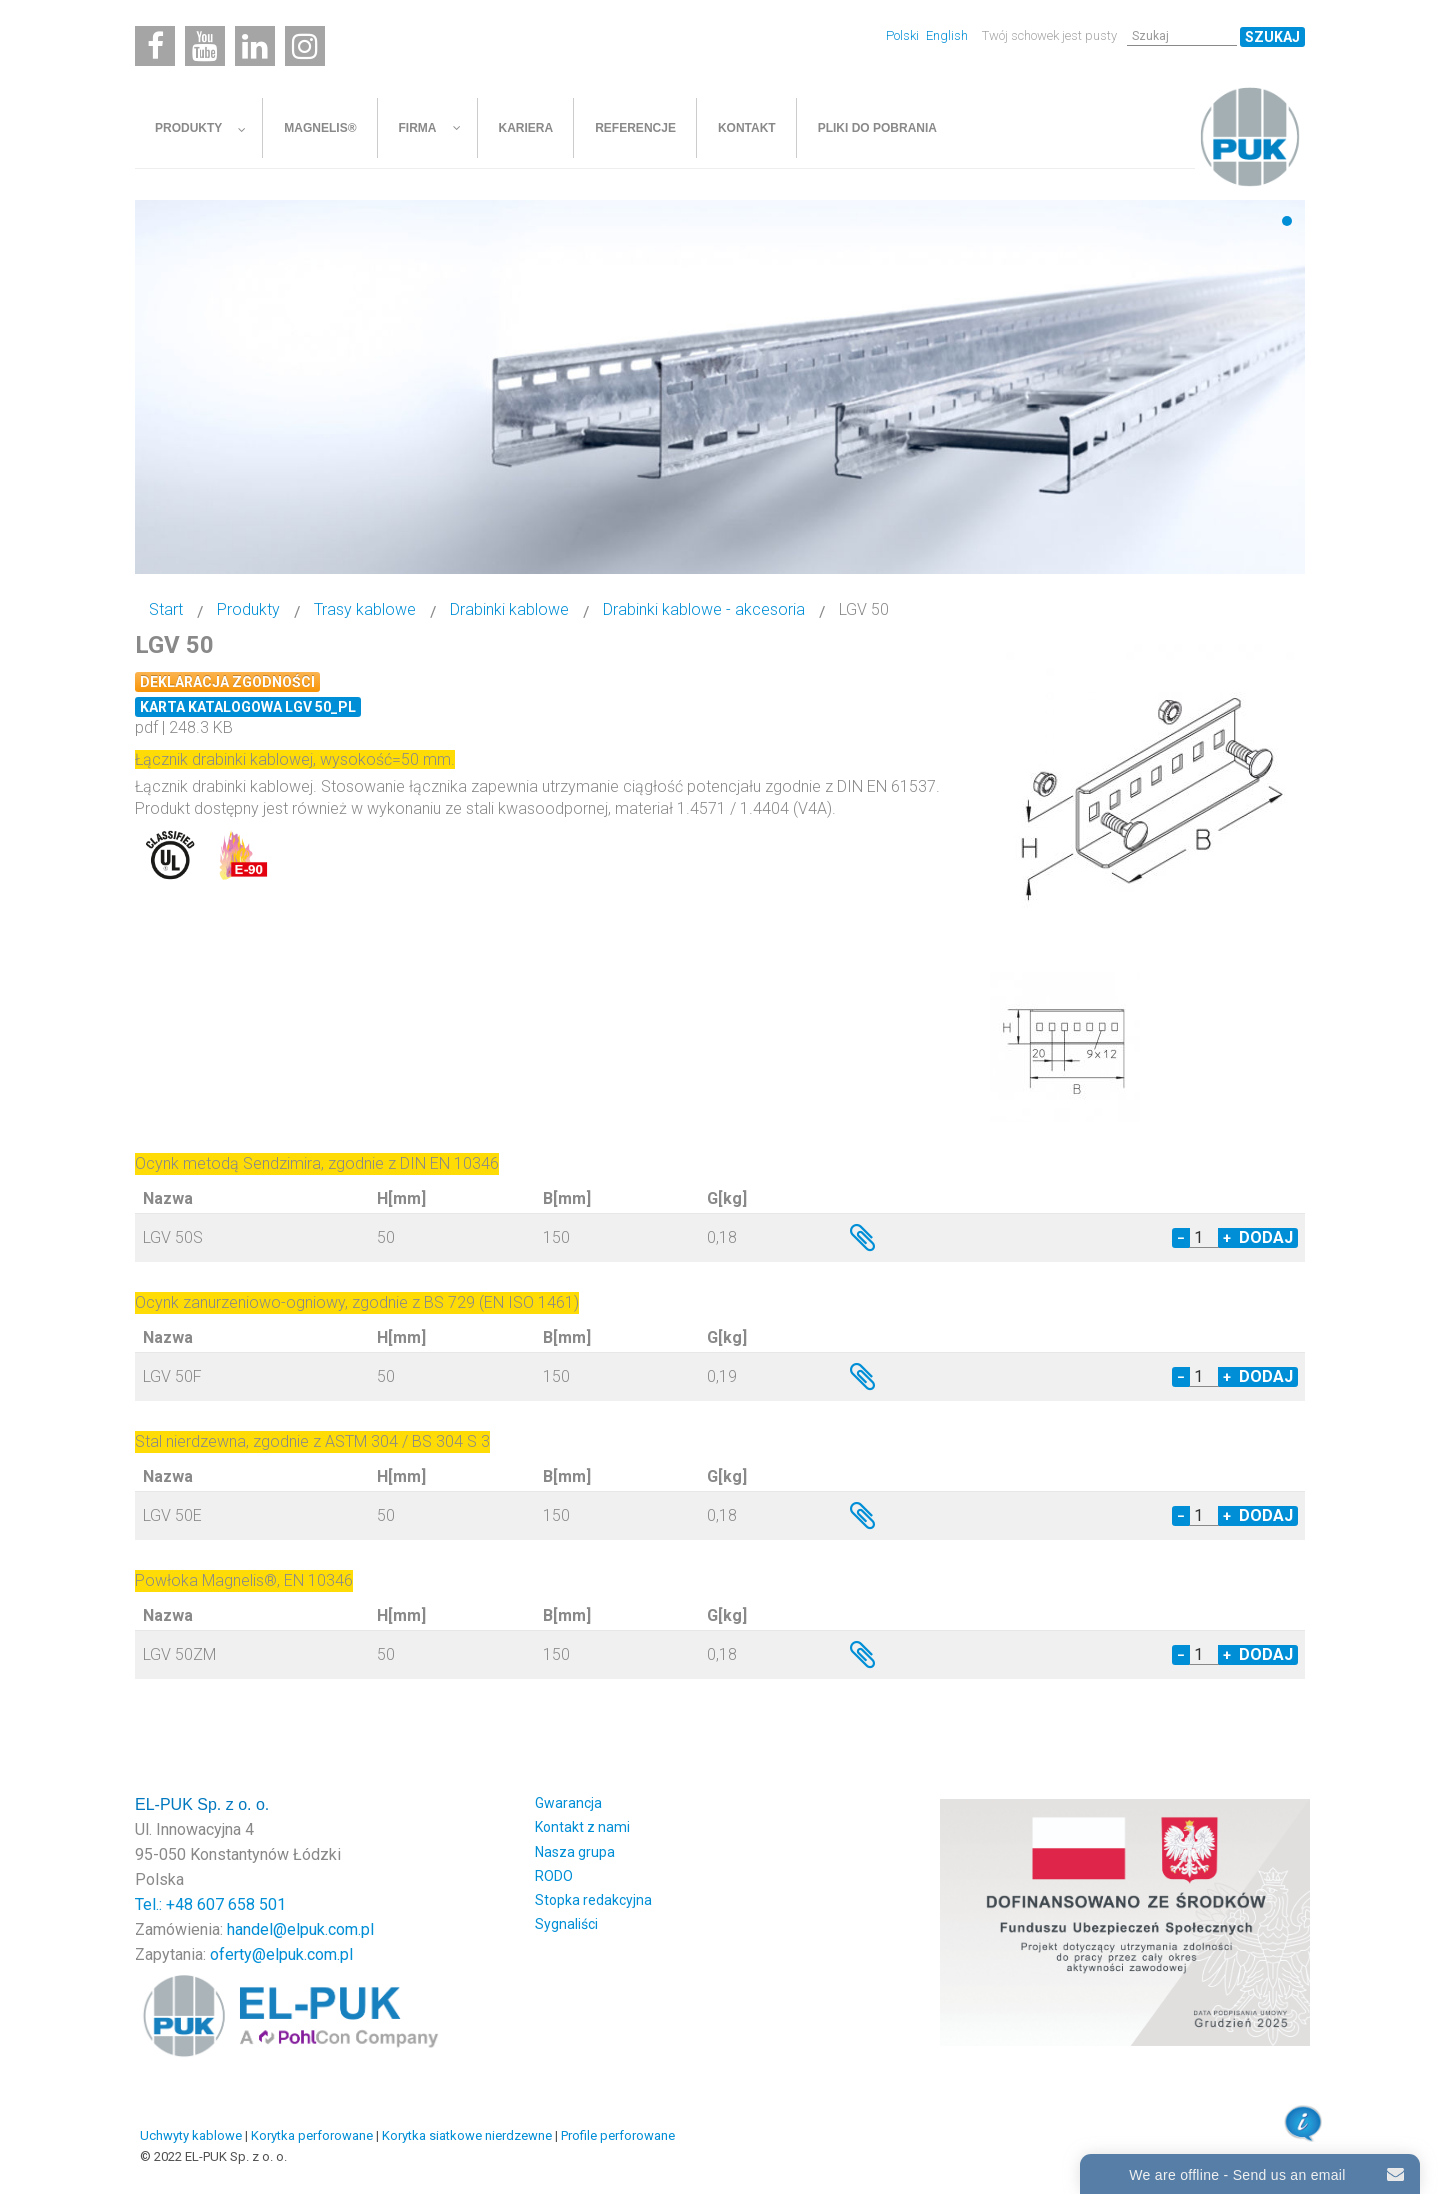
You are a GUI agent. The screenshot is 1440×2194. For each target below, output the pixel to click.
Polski (904, 35)
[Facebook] (155, 46)
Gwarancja (568, 1803)
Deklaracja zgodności (227, 682)
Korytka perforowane (312, 2135)
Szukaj (1272, 37)
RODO (554, 1876)
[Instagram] (305, 46)
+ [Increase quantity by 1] (1227, 1238)
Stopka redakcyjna (593, 1900)
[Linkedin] (255, 46)
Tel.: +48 (166, 1904)
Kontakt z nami (582, 1827)
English (947, 35)
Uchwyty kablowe (191, 2135)
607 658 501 (241, 1904)
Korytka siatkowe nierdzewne (467, 2135)
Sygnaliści (566, 1924)
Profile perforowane (618, 2135)
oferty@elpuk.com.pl (281, 1954)
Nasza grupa (575, 1852)
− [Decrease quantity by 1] (1181, 1238)
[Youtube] (205, 46)
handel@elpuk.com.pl (300, 1929)
